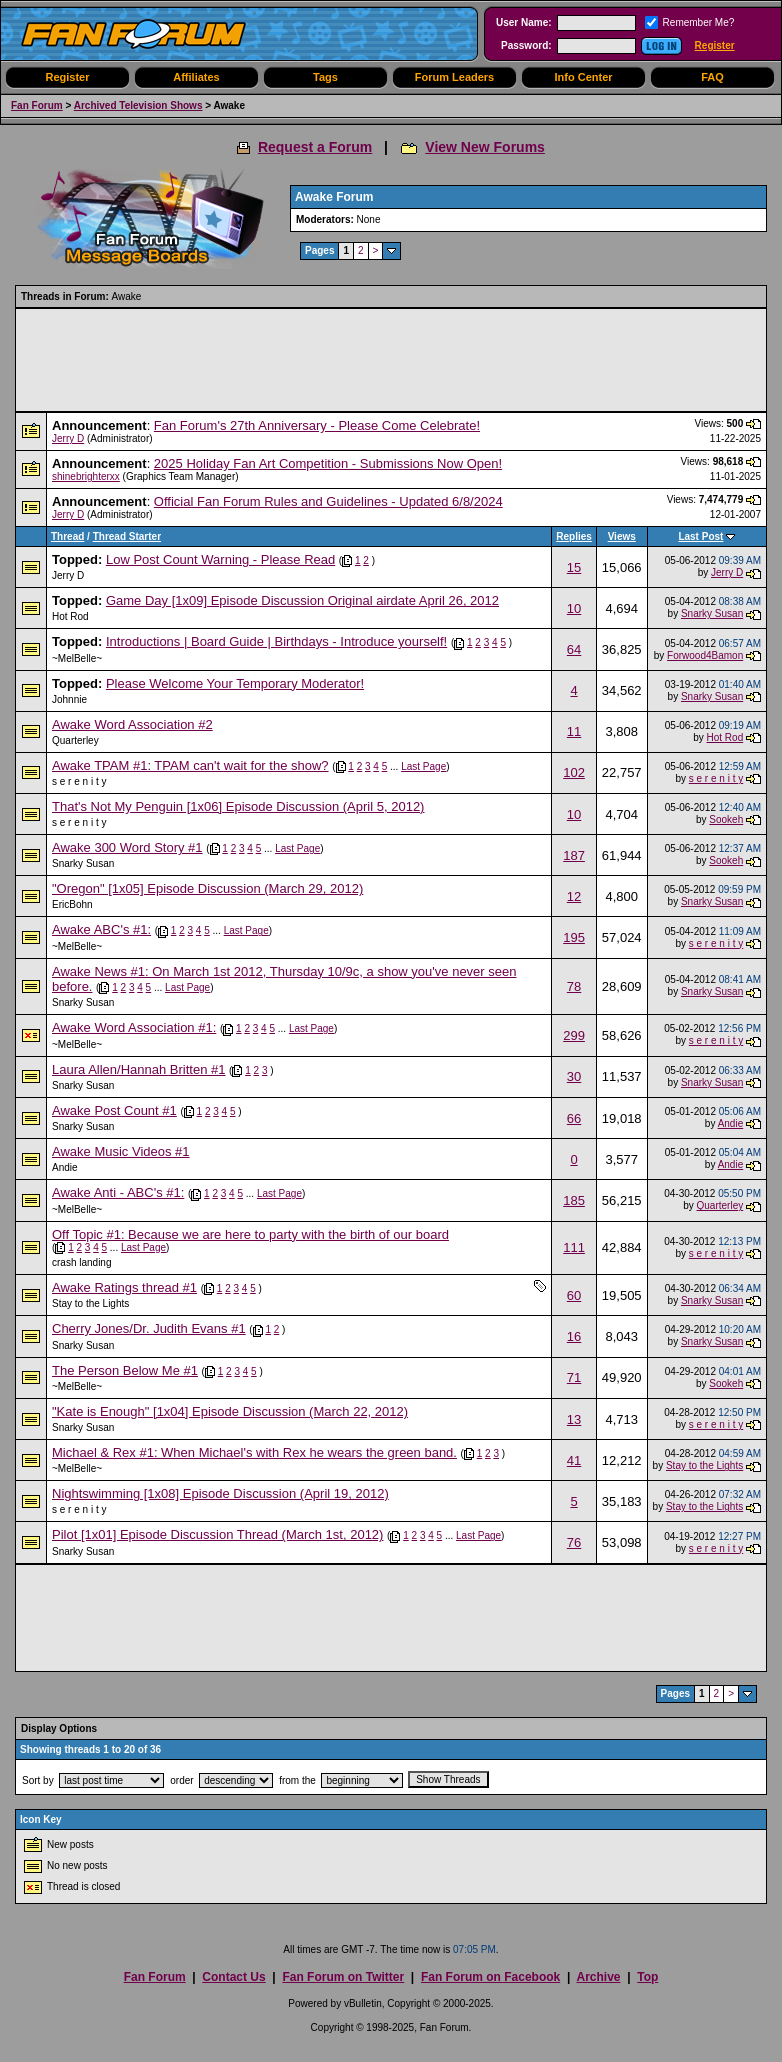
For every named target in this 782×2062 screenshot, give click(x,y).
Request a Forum (315, 147)
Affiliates (196, 77)
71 (574, 1377)
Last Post (700, 536)
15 (574, 567)
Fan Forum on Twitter (343, 1977)
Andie (731, 1123)
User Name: (524, 22)
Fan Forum (37, 105)
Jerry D (68, 438)
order (181, 1780)
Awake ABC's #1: (101, 929)
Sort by (38, 1780)
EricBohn (72, 904)
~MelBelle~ (77, 658)
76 (574, 1542)
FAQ (712, 77)
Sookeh (726, 819)
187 (574, 855)
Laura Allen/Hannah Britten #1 (138, 1069)
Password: (526, 45)
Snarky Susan (712, 613)
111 (574, 1247)
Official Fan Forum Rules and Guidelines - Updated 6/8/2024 (328, 501)
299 (574, 1035)
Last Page (423, 766)
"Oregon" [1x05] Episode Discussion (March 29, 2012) (207, 888)
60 (574, 1295)
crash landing (81, 1262)
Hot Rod (70, 616)
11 (574, 731)
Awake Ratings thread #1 (124, 1287)
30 (574, 1076)
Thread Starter (127, 536)
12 (574, 896)
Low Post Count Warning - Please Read (220, 559)
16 (574, 1336)
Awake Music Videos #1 (121, 1151)
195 (574, 937)
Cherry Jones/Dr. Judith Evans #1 (149, 1328)
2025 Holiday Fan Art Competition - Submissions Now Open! (328, 463)
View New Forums (485, 147)
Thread (67, 536)
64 (574, 649)
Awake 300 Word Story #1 (127, 847)
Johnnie (69, 699)
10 (574, 608)
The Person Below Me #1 (125, 1370)
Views (622, 536)
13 (574, 1419)
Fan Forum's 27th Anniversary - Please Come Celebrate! (317, 425)
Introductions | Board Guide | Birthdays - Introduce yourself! (276, 641)
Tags (325, 77)
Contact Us (233, 1977)
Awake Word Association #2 (132, 724)
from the (297, 1780)
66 (574, 1118)
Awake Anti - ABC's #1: (118, 1192)
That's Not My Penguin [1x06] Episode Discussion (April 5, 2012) (238, 806)
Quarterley (75, 740)
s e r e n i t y (79, 781)
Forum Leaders (454, 77)
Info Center (583, 77)
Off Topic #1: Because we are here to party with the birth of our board (250, 1234)
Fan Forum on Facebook (490, 1977)
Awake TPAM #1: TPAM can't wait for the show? (190, 765)
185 (574, 1200)
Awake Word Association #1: (134, 1027)
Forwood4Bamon (705, 655)
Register (715, 45)
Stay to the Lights (90, 1303)
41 (574, 1460)
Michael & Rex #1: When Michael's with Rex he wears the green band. (254, 1452)
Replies (574, 536)
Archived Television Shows (138, 105)
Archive (598, 1977)
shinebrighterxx (86, 476)
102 (574, 772)
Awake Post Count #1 (114, 1110)
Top (647, 1977)
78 (574, 986)
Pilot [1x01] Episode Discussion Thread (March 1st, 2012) (217, 1534)
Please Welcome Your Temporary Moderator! (235, 683)
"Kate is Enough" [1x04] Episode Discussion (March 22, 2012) (230, 1411)
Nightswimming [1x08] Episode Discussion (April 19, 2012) (220, 1493)
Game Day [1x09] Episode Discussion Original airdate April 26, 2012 (302, 600)
